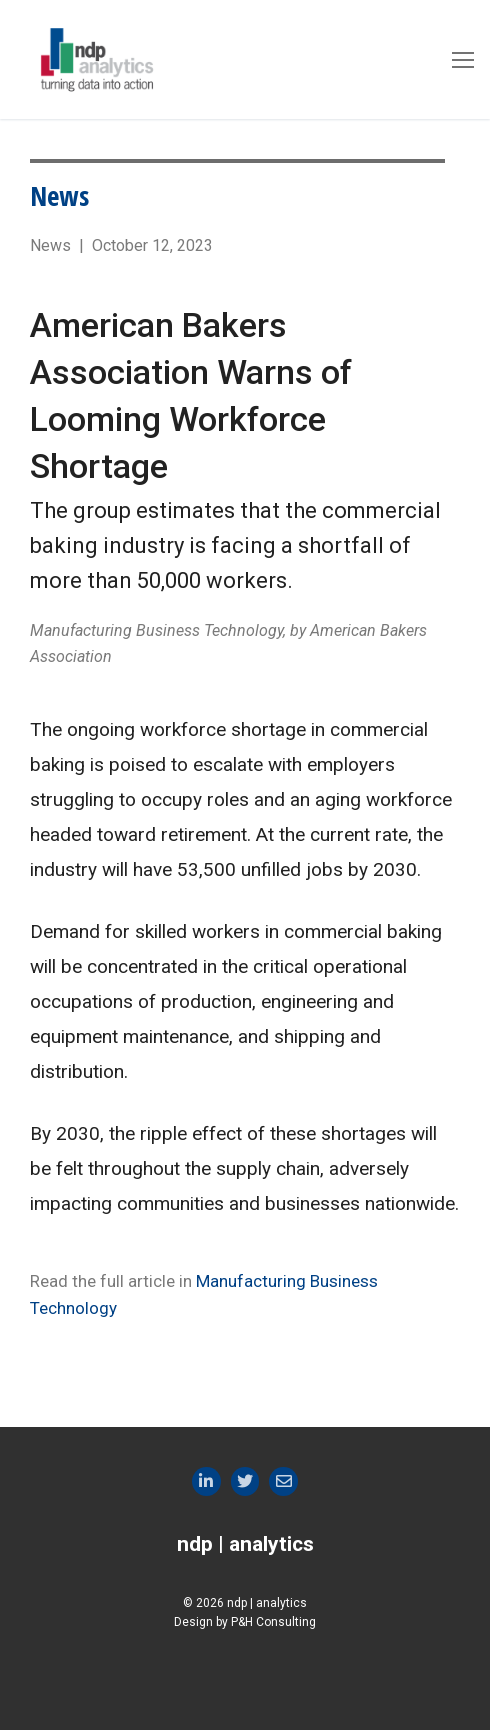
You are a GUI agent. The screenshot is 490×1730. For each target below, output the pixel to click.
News (59, 195)
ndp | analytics (245, 1544)
